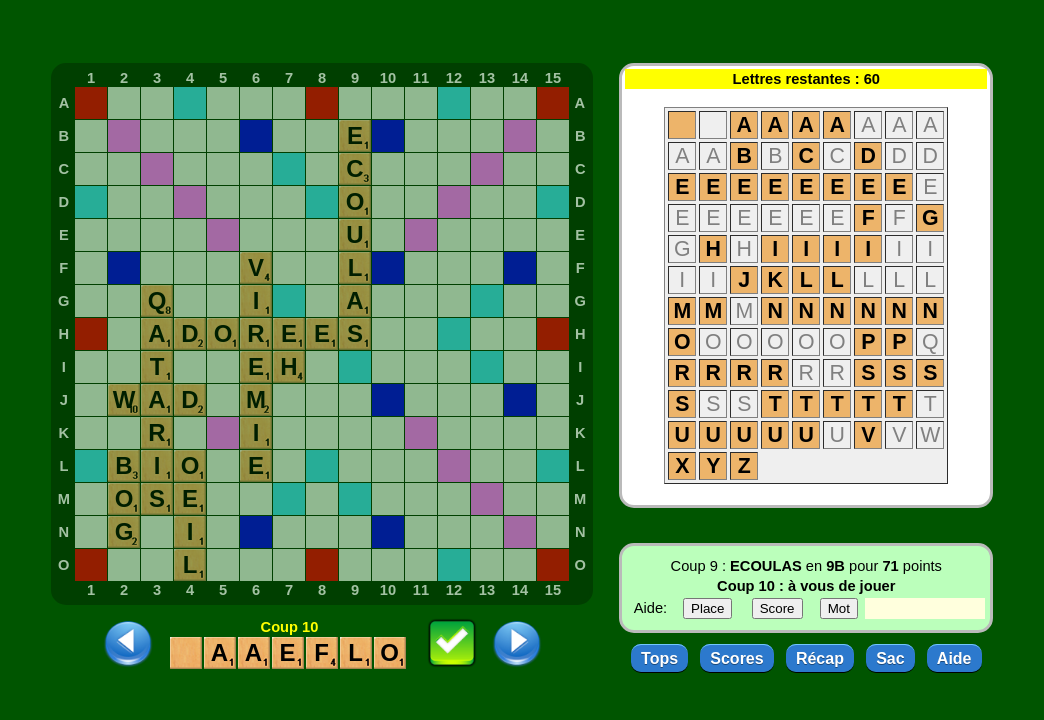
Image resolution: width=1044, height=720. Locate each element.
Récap (820, 658)
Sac (890, 658)
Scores (736, 658)
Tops (659, 658)
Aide (954, 658)
